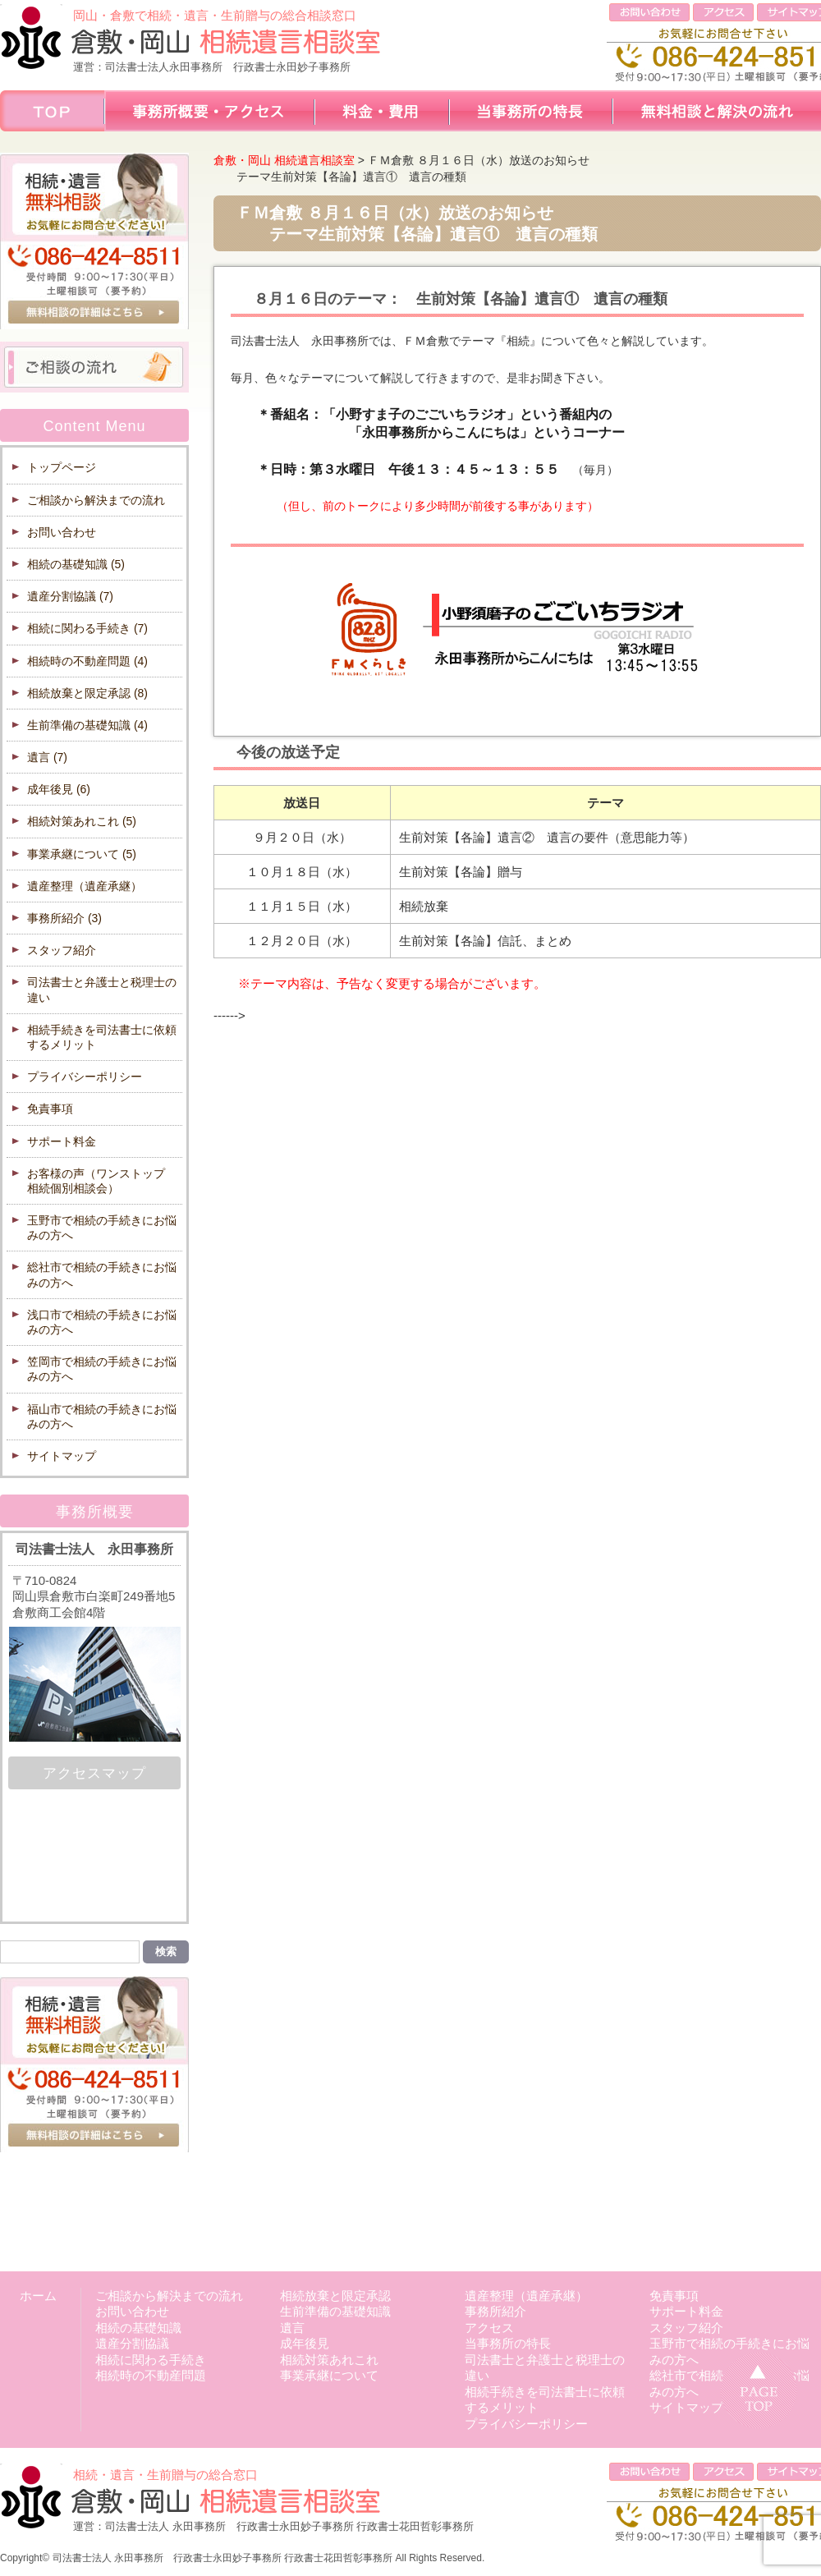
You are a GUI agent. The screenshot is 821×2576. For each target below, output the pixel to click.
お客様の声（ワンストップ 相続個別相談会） (102, 1181)
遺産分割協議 (70, 596)
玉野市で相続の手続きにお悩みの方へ (102, 1228)
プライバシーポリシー (84, 1076)
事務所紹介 (64, 918)
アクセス (489, 2328)
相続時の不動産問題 (87, 661)
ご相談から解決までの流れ (96, 500)
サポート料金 (61, 1141)
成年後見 (58, 789)
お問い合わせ (61, 532)
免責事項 (50, 1108)
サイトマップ (61, 1455)
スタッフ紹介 (61, 950)
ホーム (38, 2296)
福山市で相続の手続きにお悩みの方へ (102, 1416)
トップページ (61, 467)
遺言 (47, 757)
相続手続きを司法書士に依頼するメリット (102, 1037)
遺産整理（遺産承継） (84, 886)
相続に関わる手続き (87, 628)
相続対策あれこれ (81, 821)
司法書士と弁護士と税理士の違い (102, 989)
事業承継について (81, 854)
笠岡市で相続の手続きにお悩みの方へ (102, 1369)
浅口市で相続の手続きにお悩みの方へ (102, 1322)
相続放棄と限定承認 (87, 693)
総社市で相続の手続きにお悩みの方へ (102, 1274)
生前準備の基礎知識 (87, 725)
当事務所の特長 (508, 2343)
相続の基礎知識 (76, 564)
